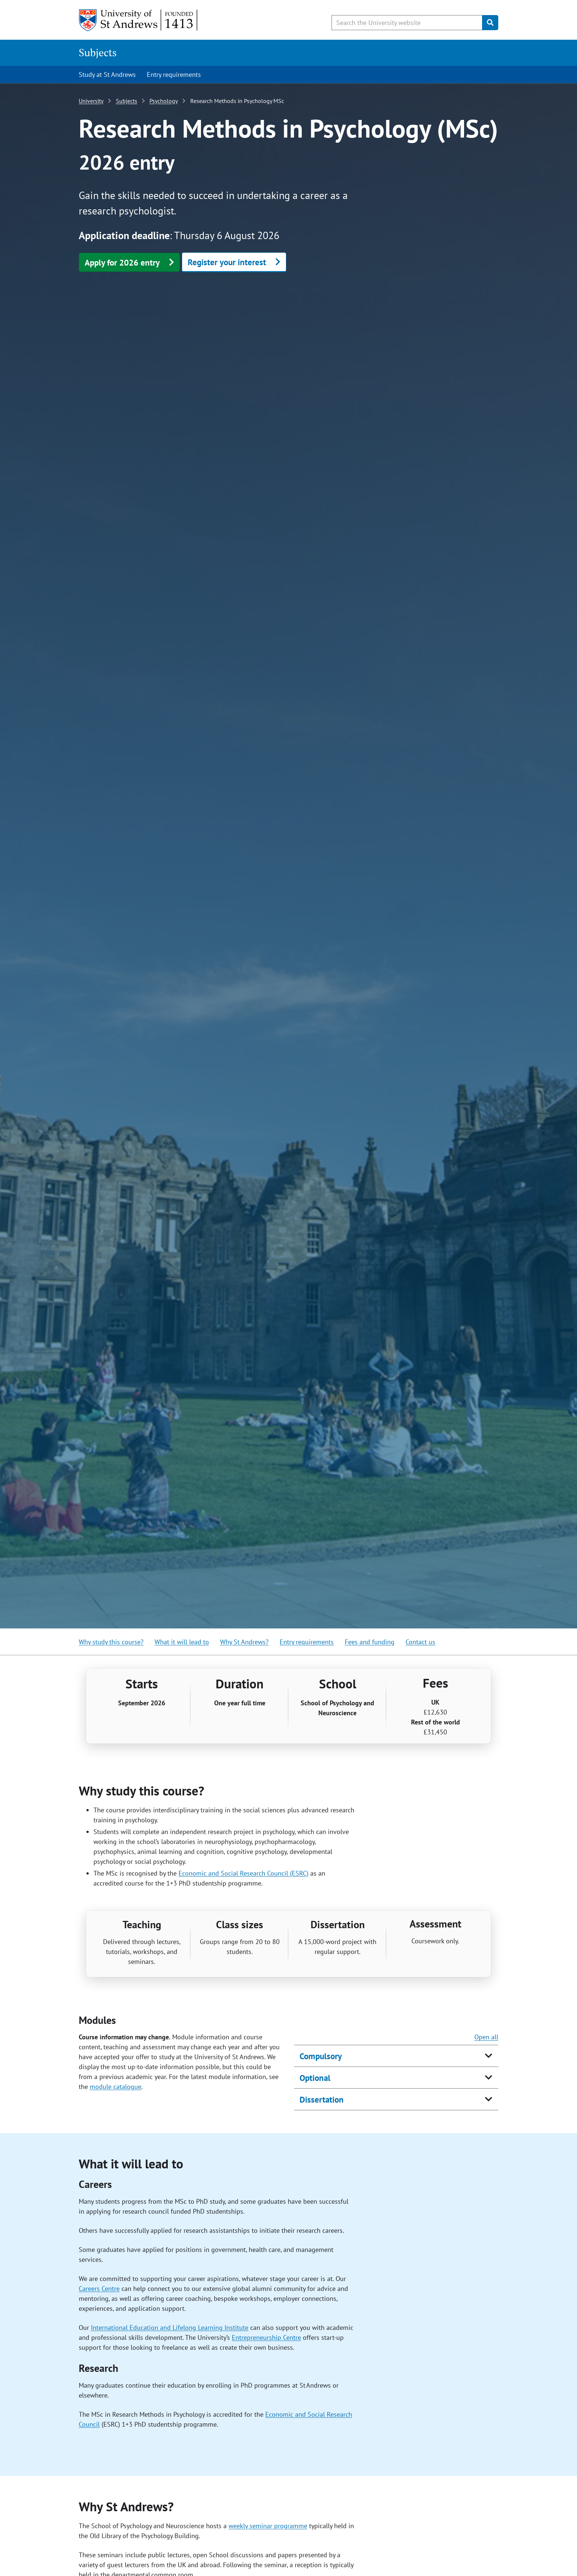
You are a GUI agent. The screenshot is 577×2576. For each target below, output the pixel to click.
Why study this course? (111, 1642)
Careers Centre (99, 2288)
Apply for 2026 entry (122, 262)
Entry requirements (174, 74)
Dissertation (322, 2099)
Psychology (163, 100)
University (91, 100)
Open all (486, 2037)
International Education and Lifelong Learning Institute (169, 2327)
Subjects (98, 52)
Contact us (420, 1642)
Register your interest (227, 262)
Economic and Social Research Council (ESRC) (243, 1873)
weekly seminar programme (268, 2526)
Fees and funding (369, 1642)
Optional (315, 2077)
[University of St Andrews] (138, 20)
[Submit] (490, 22)
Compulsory (321, 2056)
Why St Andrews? (244, 1642)
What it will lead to (182, 1642)
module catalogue (115, 2086)
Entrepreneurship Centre (266, 2337)
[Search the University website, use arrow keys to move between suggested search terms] (407, 22)
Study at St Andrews (107, 74)
